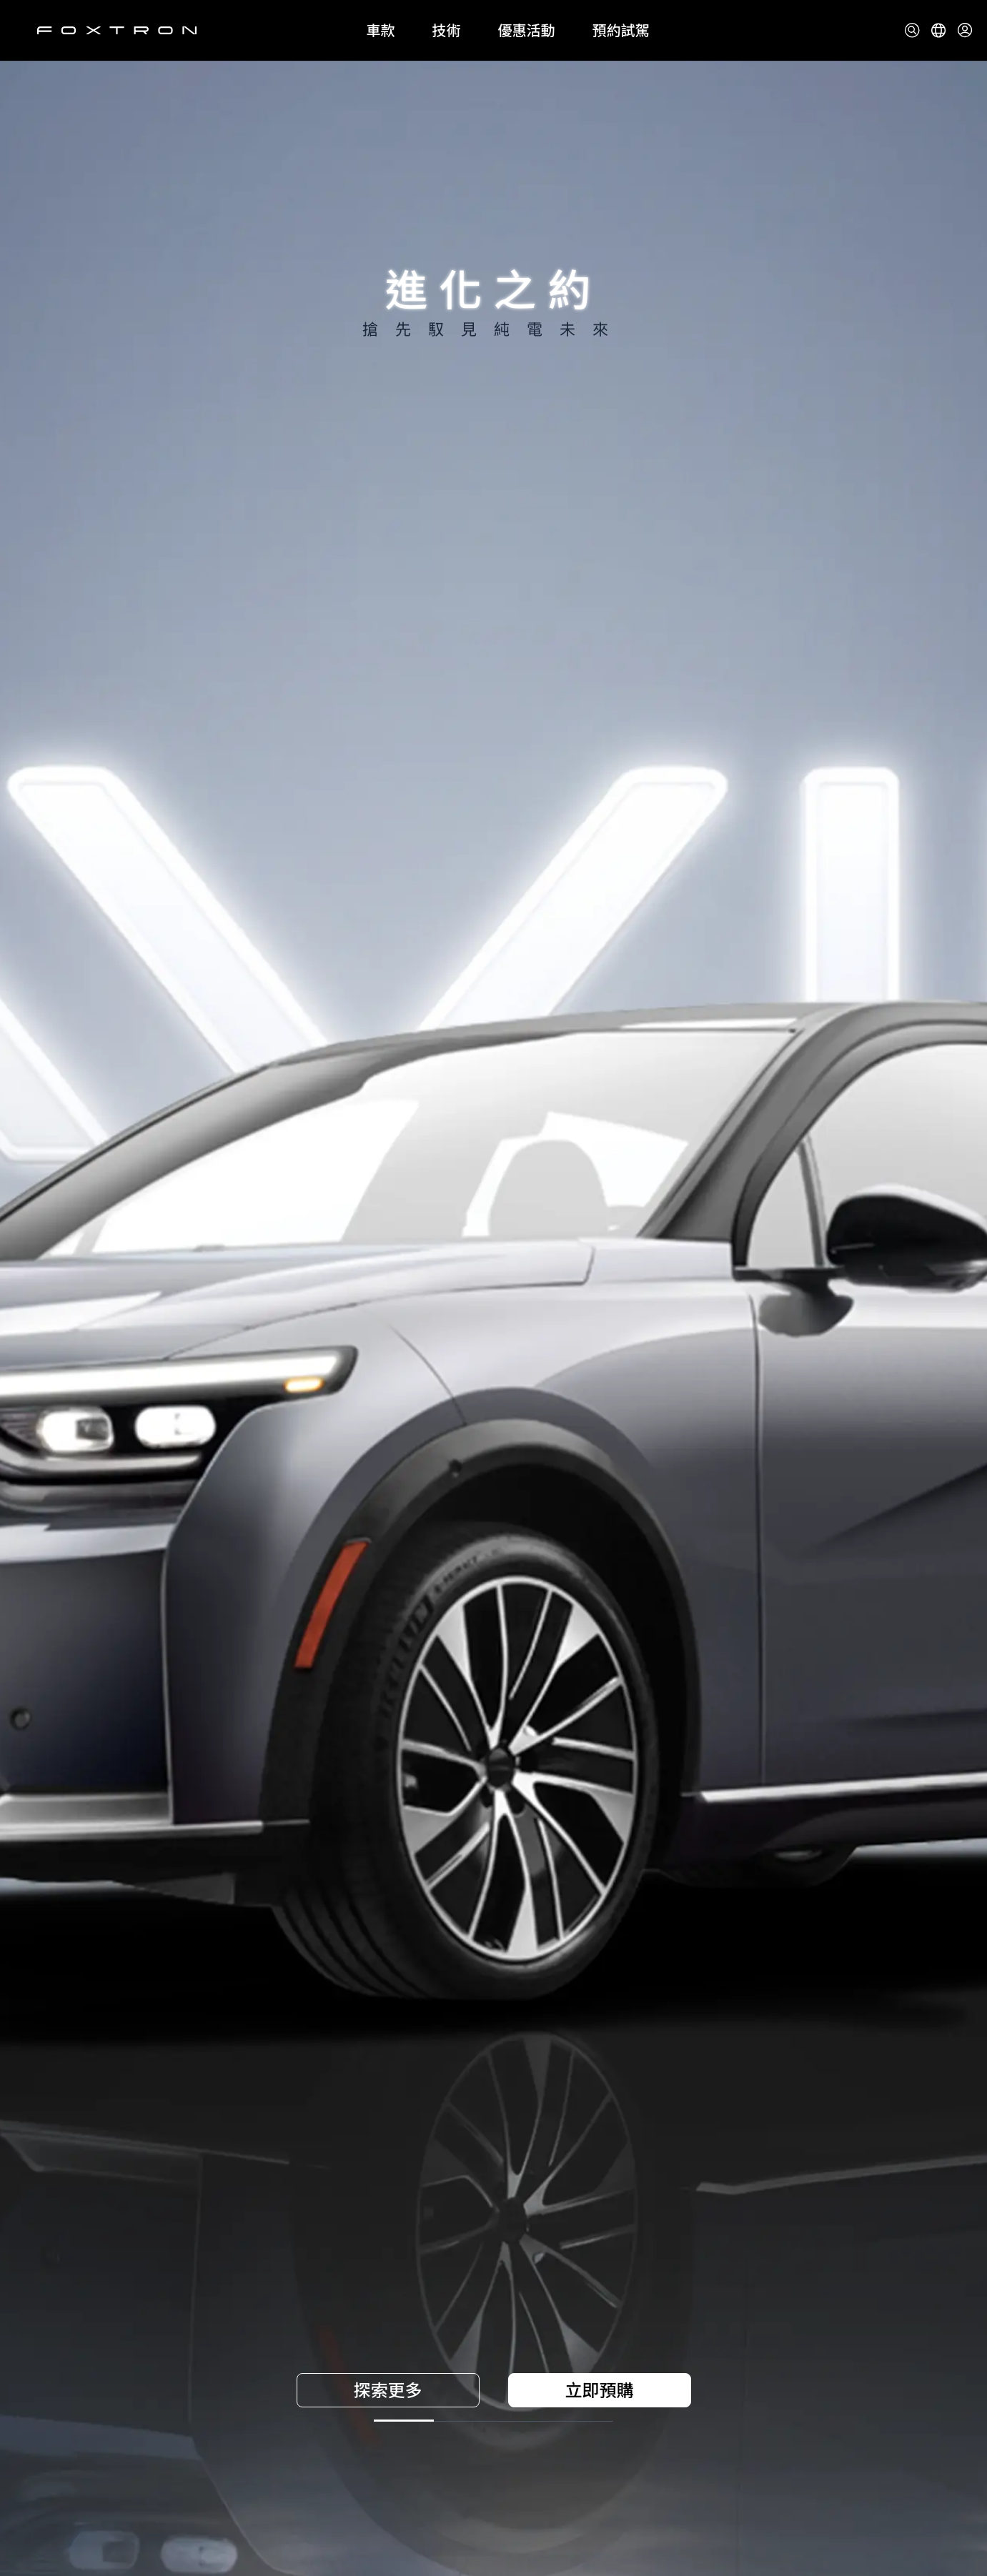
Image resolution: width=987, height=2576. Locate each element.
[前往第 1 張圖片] (331, 2421)
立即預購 (599, 2390)
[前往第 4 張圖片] (656, 2421)
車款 (381, 30)
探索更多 (388, 2390)
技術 (446, 30)
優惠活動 (526, 30)
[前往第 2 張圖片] (439, 2421)
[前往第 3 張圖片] (548, 2421)
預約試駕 (621, 30)
